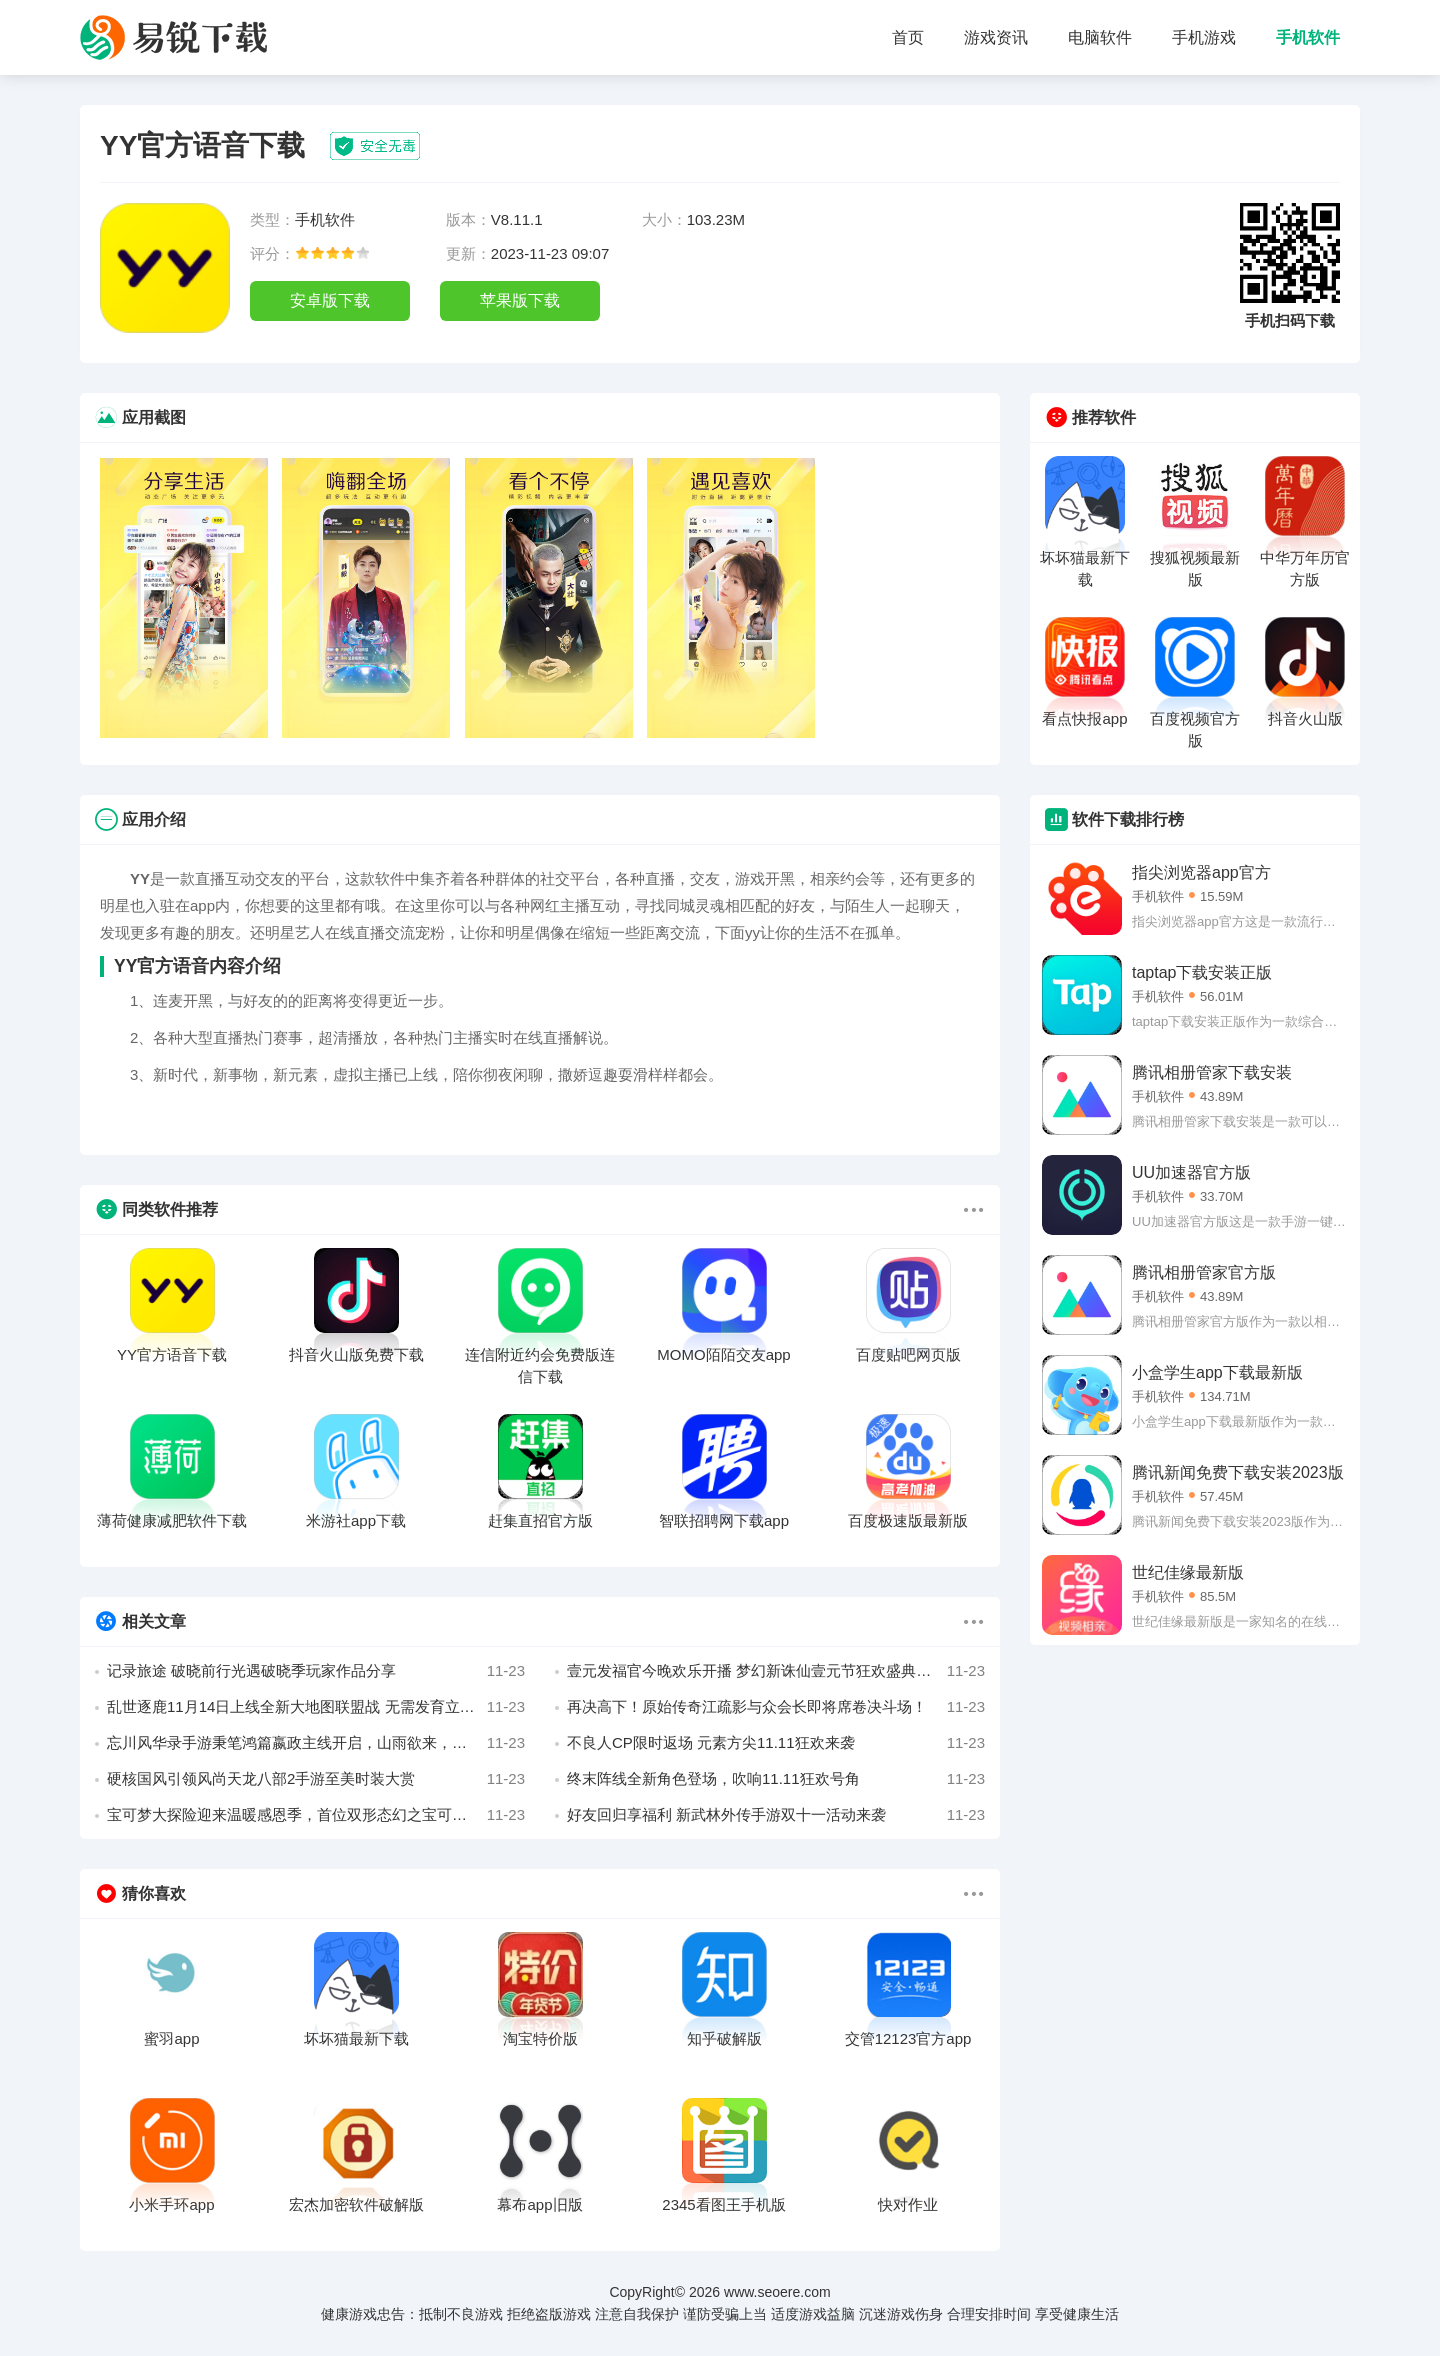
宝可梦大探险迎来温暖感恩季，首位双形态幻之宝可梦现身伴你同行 (316, 1815)
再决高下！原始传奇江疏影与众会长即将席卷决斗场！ (776, 1707)
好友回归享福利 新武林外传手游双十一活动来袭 (776, 1815)
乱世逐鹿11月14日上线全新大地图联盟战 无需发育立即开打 (316, 1707)
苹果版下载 (520, 300)
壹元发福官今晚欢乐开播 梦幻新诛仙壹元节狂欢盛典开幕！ (776, 1671)
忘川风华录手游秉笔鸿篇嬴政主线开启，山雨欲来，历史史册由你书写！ (316, 1743)
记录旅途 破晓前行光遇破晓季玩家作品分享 (316, 1671)
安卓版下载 (330, 300)
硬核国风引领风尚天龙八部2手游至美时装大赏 (316, 1779)
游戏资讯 (996, 37)
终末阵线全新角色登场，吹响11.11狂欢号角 (776, 1779)
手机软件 (1308, 37)
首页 (908, 37)
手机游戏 (1204, 37)
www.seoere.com (777, 2292)
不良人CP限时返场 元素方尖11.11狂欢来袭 (776, 1743)
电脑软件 (1100, 37)
